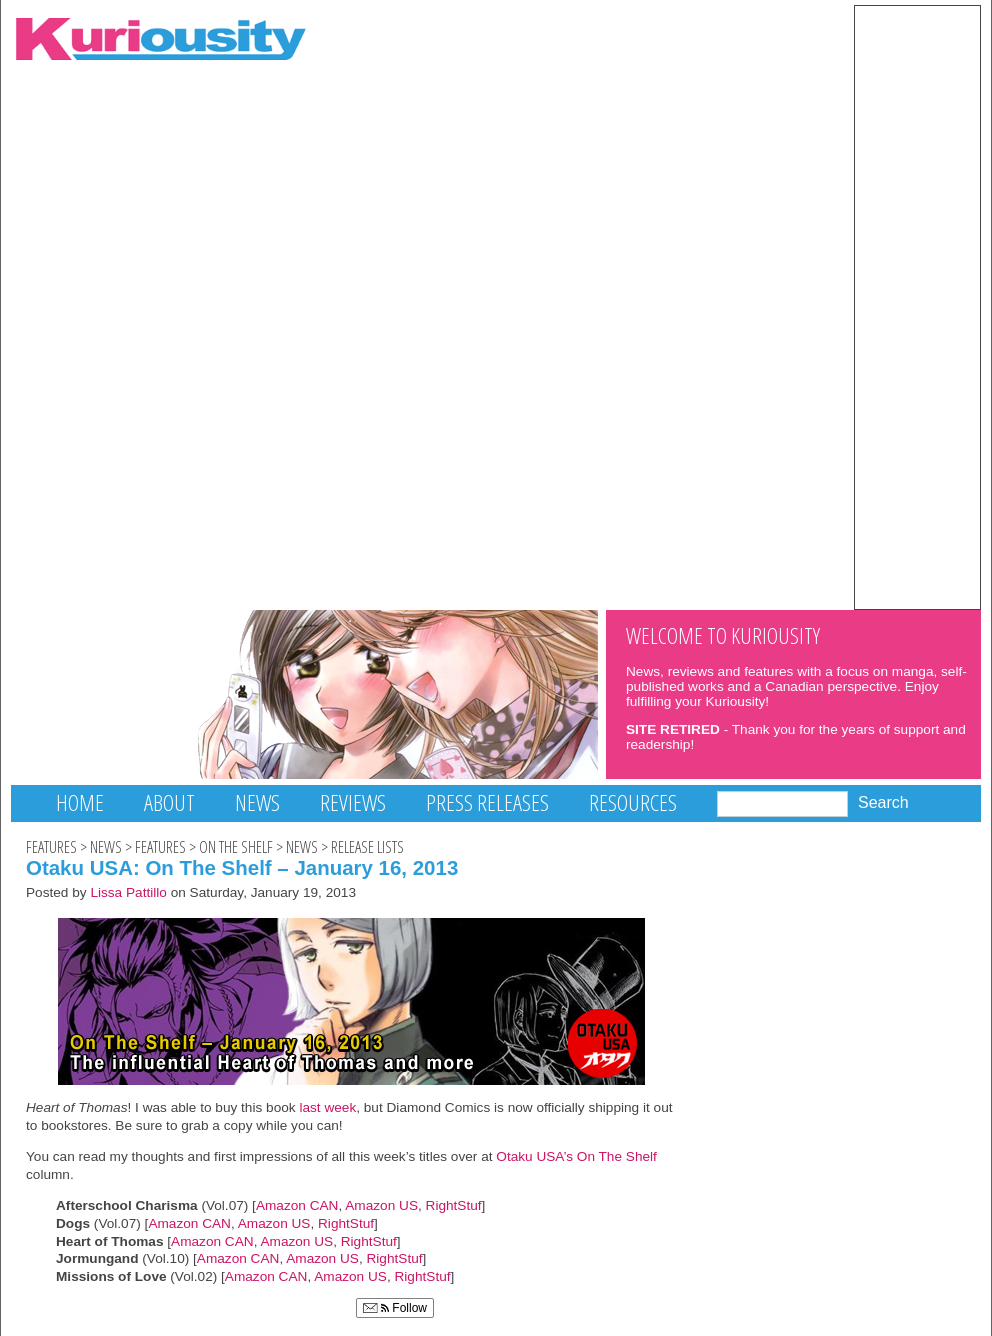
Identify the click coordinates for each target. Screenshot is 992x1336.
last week (327, 1107)
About (169, 802)
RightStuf (454, 1205)
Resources (633, 802)
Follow (395, 1308)
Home (80, 802)
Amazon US (381, 1205)
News (257, 802)
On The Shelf (236, 847)
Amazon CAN (297, 1205)
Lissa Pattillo (128, 892)
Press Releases (487, 802)
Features (51, 847)
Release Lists (367, 847)
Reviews (353, 802)
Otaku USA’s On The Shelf (576, 1156)
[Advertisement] (917, 306)
